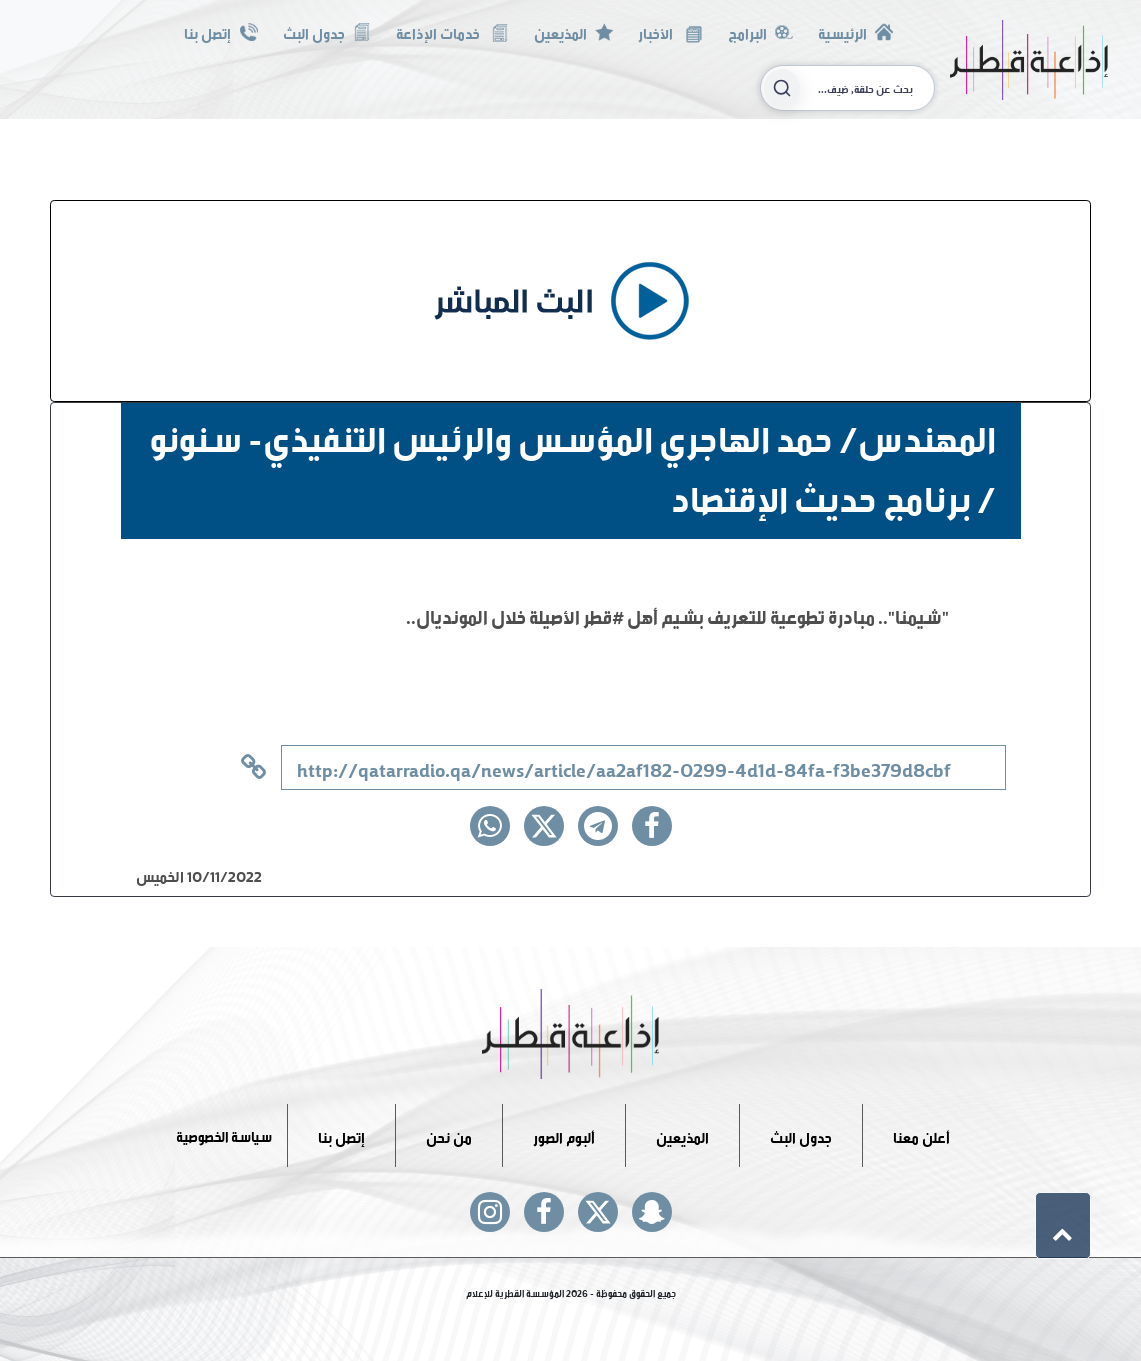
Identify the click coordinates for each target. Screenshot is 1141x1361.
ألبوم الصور (564, 1134)
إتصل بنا (220, 31)
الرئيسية (855, 31)
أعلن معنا (921, 1134)
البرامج (760, 31)
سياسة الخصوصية (224, 1134)
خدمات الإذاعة (452, 31)
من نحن (449, 1134)
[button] (1063, 1225)
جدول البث (327, 31)
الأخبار (670, 31)
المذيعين (573, 31)
